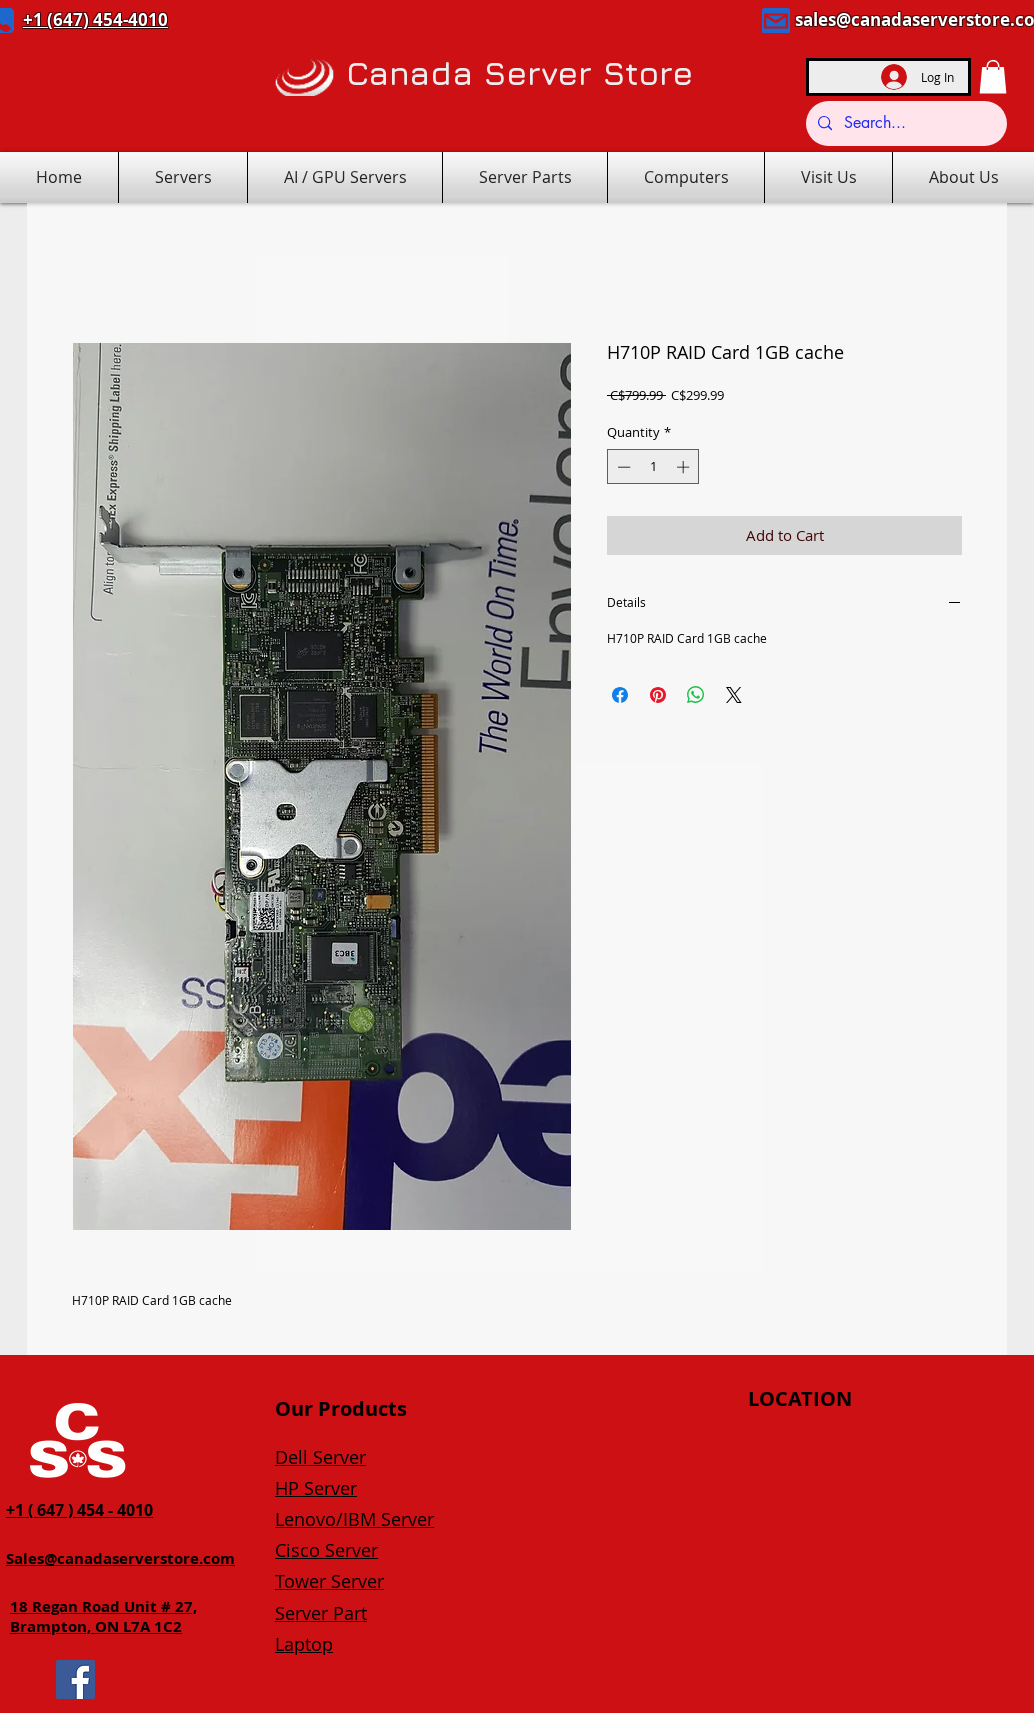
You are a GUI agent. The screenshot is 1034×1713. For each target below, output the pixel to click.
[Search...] (904, 123)
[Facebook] (75, 1679)
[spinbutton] (653, 467)
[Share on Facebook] (620, 695)
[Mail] (776, 20)
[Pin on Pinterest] (658, 695)
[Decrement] (622, 467)
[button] (993, 76)
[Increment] (685, 467)
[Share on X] (734, 695)
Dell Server (320, 1457)
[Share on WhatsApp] (696, 695)
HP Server (316, 1488)
